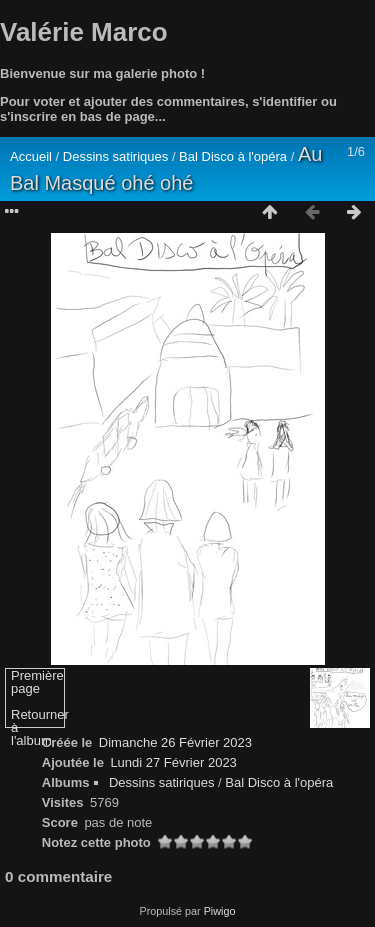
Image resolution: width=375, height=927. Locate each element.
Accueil (31, 156)
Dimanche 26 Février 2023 (175, 742)
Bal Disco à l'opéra (235, 156)
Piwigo (220, 911)
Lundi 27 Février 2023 (173, 762)
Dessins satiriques (117, 156)
